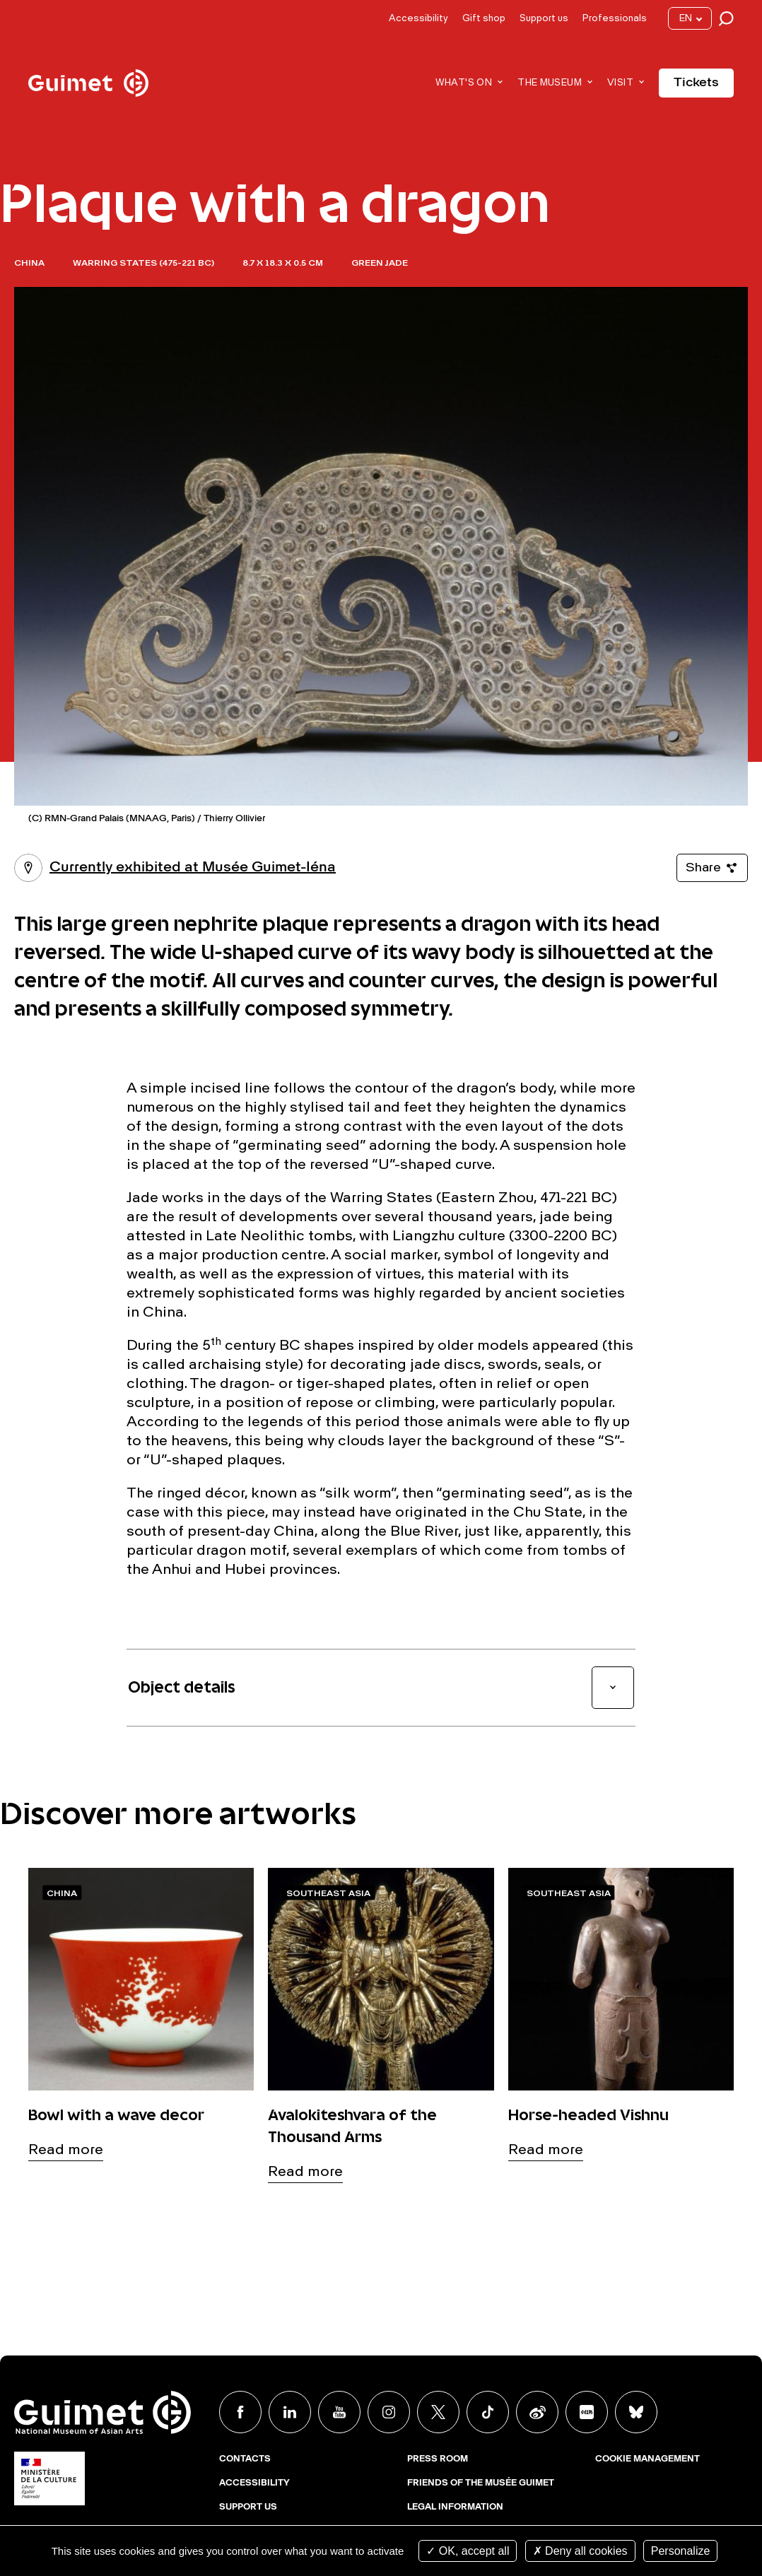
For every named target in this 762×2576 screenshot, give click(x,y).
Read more (65, 2150)
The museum (549, 83)
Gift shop (483, 19)
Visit (620, 83)
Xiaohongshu (586, 2412)
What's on (464, 83)
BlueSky (636, 2412)
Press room (437, 2459)
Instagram (389, 2412)
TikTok (488, 2412)
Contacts (245, 2459)
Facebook (240, 2412)
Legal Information (455, 2507)
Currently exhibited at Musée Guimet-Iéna (175, 868)
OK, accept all (467, 2551)
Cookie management (647, 2459)
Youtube (339, 2412)
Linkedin (290, 2412)
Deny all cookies (580, 2551)
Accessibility (418, 19)
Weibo (537, 2412)
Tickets (696, 82)
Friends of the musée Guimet (480, 2483)
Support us (544, 19)
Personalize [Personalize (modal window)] (680, 2551)
